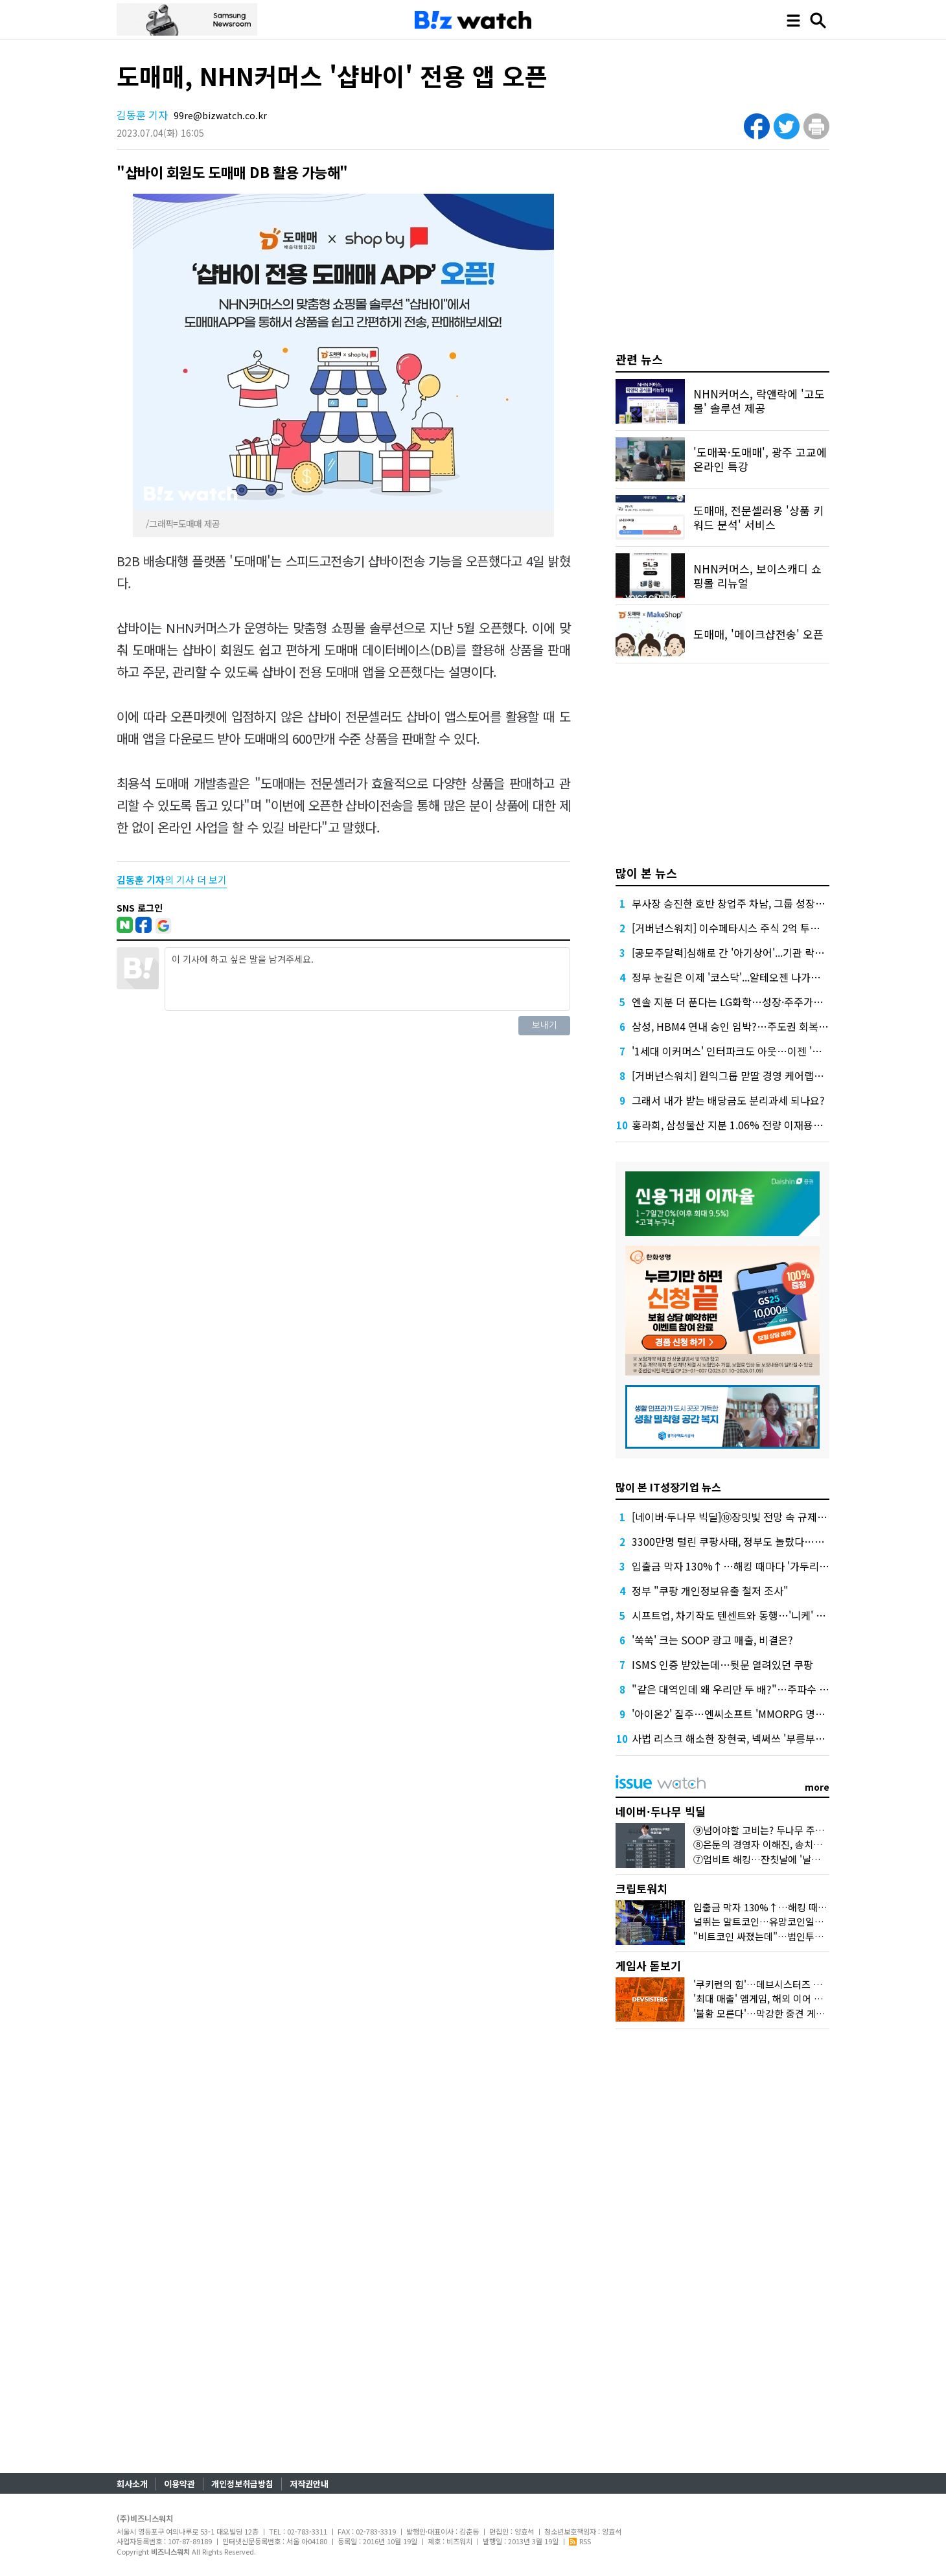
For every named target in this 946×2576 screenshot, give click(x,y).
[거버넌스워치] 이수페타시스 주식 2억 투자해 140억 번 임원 (763, 928)
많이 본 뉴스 (646, 872)
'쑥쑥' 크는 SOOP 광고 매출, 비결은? (712, 1640)
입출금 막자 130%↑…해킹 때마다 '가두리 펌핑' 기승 (749, 1566)
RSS (580, 2541)
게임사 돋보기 (648, 1965)
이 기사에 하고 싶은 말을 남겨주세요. (367, 979)
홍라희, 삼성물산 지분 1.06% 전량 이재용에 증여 (738, 1125)
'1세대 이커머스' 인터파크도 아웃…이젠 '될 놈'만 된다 (750, 1051)
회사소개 (132, 2484)
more (817, 1786)
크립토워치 (641, 1888)
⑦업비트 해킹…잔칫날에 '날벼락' (762, 1859)
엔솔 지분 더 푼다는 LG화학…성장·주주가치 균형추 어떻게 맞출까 (775, 1001)
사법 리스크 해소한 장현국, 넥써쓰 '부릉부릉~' (732, 1738)
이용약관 (179, 2484)
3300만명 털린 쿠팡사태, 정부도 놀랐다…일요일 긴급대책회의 (768, 1541)
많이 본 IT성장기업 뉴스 (668, 1487)
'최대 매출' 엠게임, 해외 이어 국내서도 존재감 (786, 1998)
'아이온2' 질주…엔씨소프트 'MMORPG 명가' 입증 (740, 1713)
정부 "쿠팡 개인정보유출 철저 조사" (710, 1590)
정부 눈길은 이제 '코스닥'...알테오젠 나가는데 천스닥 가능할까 (767, 977)
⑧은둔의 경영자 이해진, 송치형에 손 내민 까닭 (788, 1844)
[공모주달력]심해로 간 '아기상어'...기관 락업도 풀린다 (749, 952)
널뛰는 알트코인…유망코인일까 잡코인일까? (784, 1921)
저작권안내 (309, 2484)
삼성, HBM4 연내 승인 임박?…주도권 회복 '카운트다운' (753, 1026)
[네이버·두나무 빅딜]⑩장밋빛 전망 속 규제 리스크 (740, 1516)
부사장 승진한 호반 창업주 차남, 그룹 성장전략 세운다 (749, 903)
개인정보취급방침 (242, 2484)
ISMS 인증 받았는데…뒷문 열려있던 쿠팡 (722, 1664)
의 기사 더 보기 (172, 879)
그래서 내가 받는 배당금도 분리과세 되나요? (728, 1100)
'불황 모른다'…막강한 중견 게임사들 (768, 2013)
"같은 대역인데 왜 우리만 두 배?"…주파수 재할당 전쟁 (751, 1689)
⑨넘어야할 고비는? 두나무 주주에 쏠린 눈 (779, 1830)
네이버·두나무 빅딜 (661, 1811)
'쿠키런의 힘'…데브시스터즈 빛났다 (766, 1984)
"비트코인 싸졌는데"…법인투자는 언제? (775, 1936)
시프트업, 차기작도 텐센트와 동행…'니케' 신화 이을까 (749, 1615)
